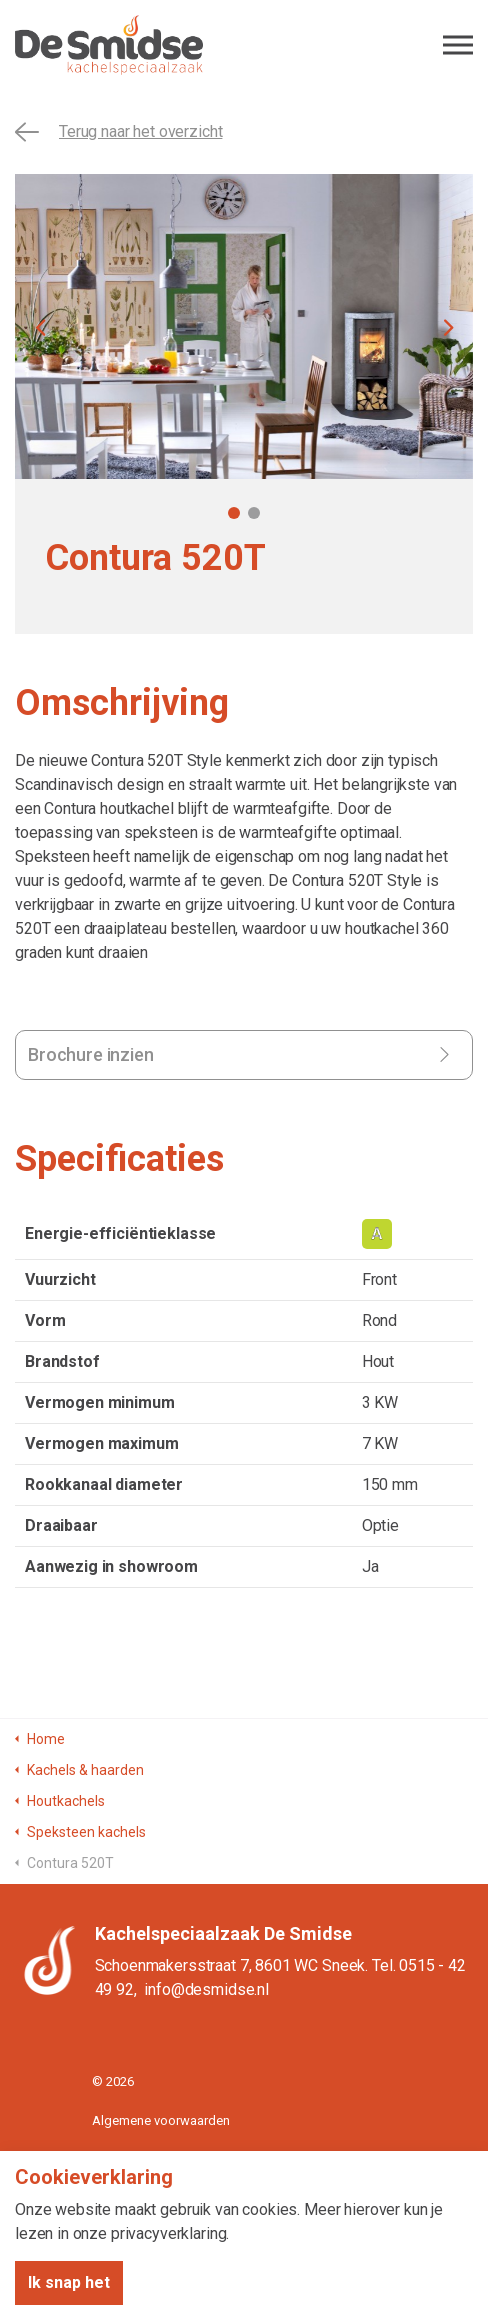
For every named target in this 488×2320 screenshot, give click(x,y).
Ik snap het (69, 2283)
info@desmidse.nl (206, 1989)
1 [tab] (234, 513)
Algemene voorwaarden (161, 2120)
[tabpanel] (244, 326)
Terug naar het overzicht (118, 132)
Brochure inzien (91, 1054)
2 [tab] (254, 513)
